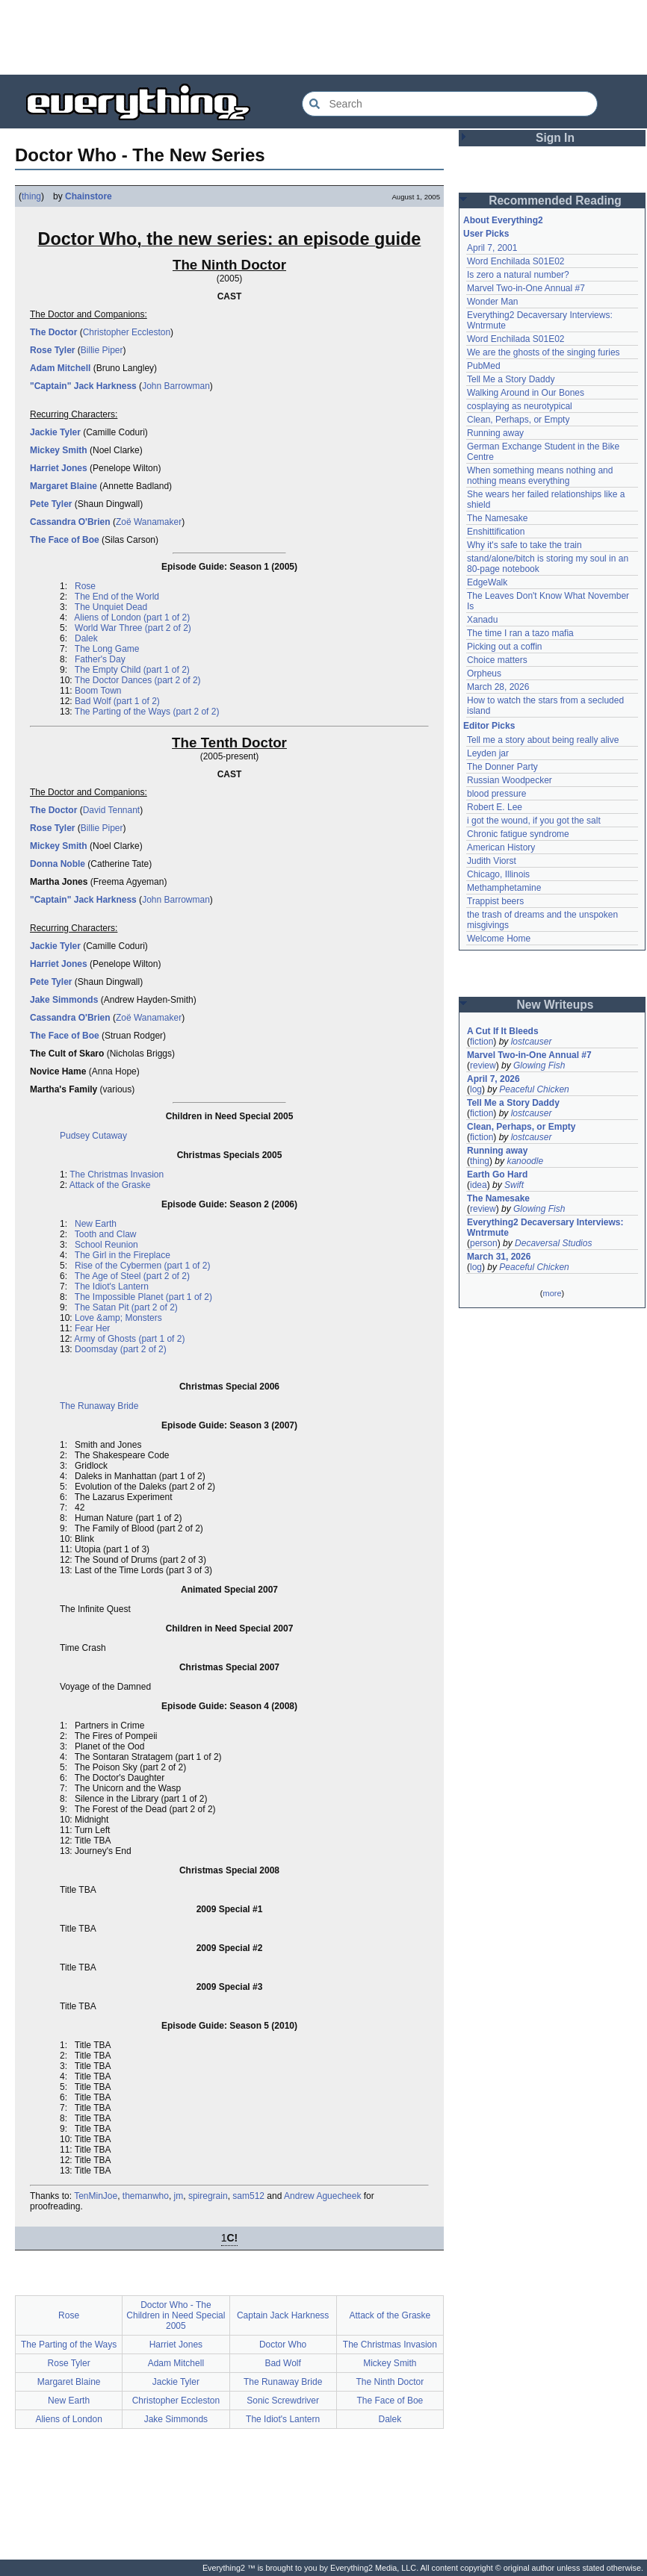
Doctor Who (282, 2344)
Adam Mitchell (60, 368)
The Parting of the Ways (69, 2344)
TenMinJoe (95, 2196)
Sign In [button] (555, 137)
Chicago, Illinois (498, 874)
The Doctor (53, 332)
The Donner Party (502, 767)
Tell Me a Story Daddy (510, 379)
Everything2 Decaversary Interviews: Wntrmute (545, 1227)
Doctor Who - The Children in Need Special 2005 (175, 2315)
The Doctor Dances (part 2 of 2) (138, 680)
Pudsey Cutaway (93, 1135)
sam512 (248, 2196)
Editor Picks (489, 726)
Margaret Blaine (63, 486)
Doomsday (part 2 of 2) (121, 1349)
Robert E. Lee (494, 807)
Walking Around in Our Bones (525, 393)
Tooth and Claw (106, 1234)
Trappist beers (495, 901)
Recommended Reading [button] (555, 200)
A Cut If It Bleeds (503, 1031)
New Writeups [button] (555, 1004)
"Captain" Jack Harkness (83, 386)
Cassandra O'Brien (70, 522)
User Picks (486, 233)
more (551, 1293)
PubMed (484, 366)
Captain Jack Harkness (283, 2315)
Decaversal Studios (553, 1243)
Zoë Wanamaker (149, 522)
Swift (514, 1185)
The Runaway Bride (99, 1406)
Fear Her (92, 1328)
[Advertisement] (323, 37)
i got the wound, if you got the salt (534, 820)
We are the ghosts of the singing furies (543, 352)
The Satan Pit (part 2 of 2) (126, 1307)
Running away (495, 433)
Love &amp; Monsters (118, 1318)
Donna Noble (57, 864)
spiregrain (208, 2196)
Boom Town (98, 690)
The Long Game (107, 649)
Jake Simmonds (64, 1000)
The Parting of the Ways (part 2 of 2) (147, 711)
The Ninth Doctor (390, 2382)
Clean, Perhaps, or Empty (518, 419)
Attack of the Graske (110, 1185)
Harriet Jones (58, 468)
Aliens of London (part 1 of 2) (132, 617)
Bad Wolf (282, 2363)
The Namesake (497, 518)
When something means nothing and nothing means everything (540, 475)
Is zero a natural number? (518, 275)
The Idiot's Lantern (112, 1286)
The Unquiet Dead (111, 607)
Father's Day (100, 659)
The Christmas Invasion (116, 1174)
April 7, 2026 (493, 1079)
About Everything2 (503, 220)
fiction (481, 1041)
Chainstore (88, 196)
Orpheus (484, 673)
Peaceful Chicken (534, 1089)
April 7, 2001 (492, 248)
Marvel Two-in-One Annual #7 (526, 288)
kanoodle (525, 1161)
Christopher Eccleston (126, 332)
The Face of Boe (64, 540)
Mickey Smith (58, 450)
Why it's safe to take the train (524, 545)
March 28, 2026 (498, 687)
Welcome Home (498, 938)
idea (478, 1185)
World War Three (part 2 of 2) (133, 628)
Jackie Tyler (55, 432)
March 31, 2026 (498, 1256)
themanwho (146, 2196)
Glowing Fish (539, 1065)
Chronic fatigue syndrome (518, 834)
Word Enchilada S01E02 (516, 261)
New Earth (96, 1224)
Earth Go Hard (497, 1174)
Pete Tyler (51, 504)
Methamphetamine (504, 888)
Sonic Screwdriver (283, 2400)
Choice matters (497, 660)
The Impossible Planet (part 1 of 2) (143, 1297)
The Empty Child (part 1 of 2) (132, 670)
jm (179, 2196)
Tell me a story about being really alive (543, 740)
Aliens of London (68, 2419)
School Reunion (106, 1244)
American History (501, 847)
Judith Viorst (491, 861)
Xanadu (482, 620)
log (476, 1089)
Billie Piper (102, 350)
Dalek (86, 638)
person (484, 1243)
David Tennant (111, 810)
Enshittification (495, 531)
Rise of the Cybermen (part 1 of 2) (142, 1265)
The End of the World (117, 596)
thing (31, 196)
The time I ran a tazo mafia (520, 633)
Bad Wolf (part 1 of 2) (117, 701)
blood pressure (496, 793)
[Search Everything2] (450, 103)
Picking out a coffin (504, 646)
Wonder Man (492, 301)
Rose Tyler (52, 350)
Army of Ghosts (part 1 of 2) (129, 1339)
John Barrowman (176, 386)
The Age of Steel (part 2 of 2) (132, 1276)
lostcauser (531, 1041)
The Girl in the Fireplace (122, 1255)
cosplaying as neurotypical (519, 406)
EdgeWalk (487, 582)
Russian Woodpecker (509, 780)
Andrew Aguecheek (322, 2196)
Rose (85, 586)
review (483, 1065)
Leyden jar (488, 753)
